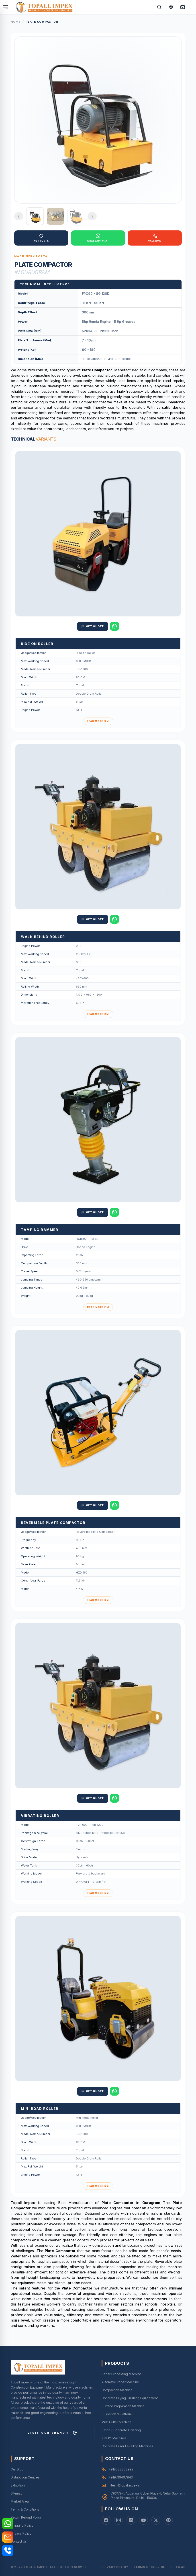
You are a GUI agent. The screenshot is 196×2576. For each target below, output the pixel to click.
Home (16, 21)
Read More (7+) (98, 1893)
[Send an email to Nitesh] (182, 7)
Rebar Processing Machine (121, 2374)
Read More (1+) (98, 1307)
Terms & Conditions (25, 2509)
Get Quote (93, 626)
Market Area (20, 2501)
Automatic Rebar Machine (120, 2382)
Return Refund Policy (26, 2517)
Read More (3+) (98, 1014)
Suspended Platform (117, 2414)
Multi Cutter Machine (116, 2422)
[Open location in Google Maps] (171, 7)
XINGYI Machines (114, 2438)
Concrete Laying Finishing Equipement (130, 2398)
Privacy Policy (21, 2533)
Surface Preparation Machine (123, 2406)
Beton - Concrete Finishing (121, 2430)
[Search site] (159, 7)
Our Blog (17, 2469)
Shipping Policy (22, 2525)
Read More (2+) (98, 721)
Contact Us (19, 2541)
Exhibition (18, 2485)
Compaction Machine (117, 2390)
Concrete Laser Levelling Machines (127, 2446)
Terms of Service (149, 2567)
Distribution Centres (25, 2477)
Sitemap (16, 2493)
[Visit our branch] (52, 2433)
